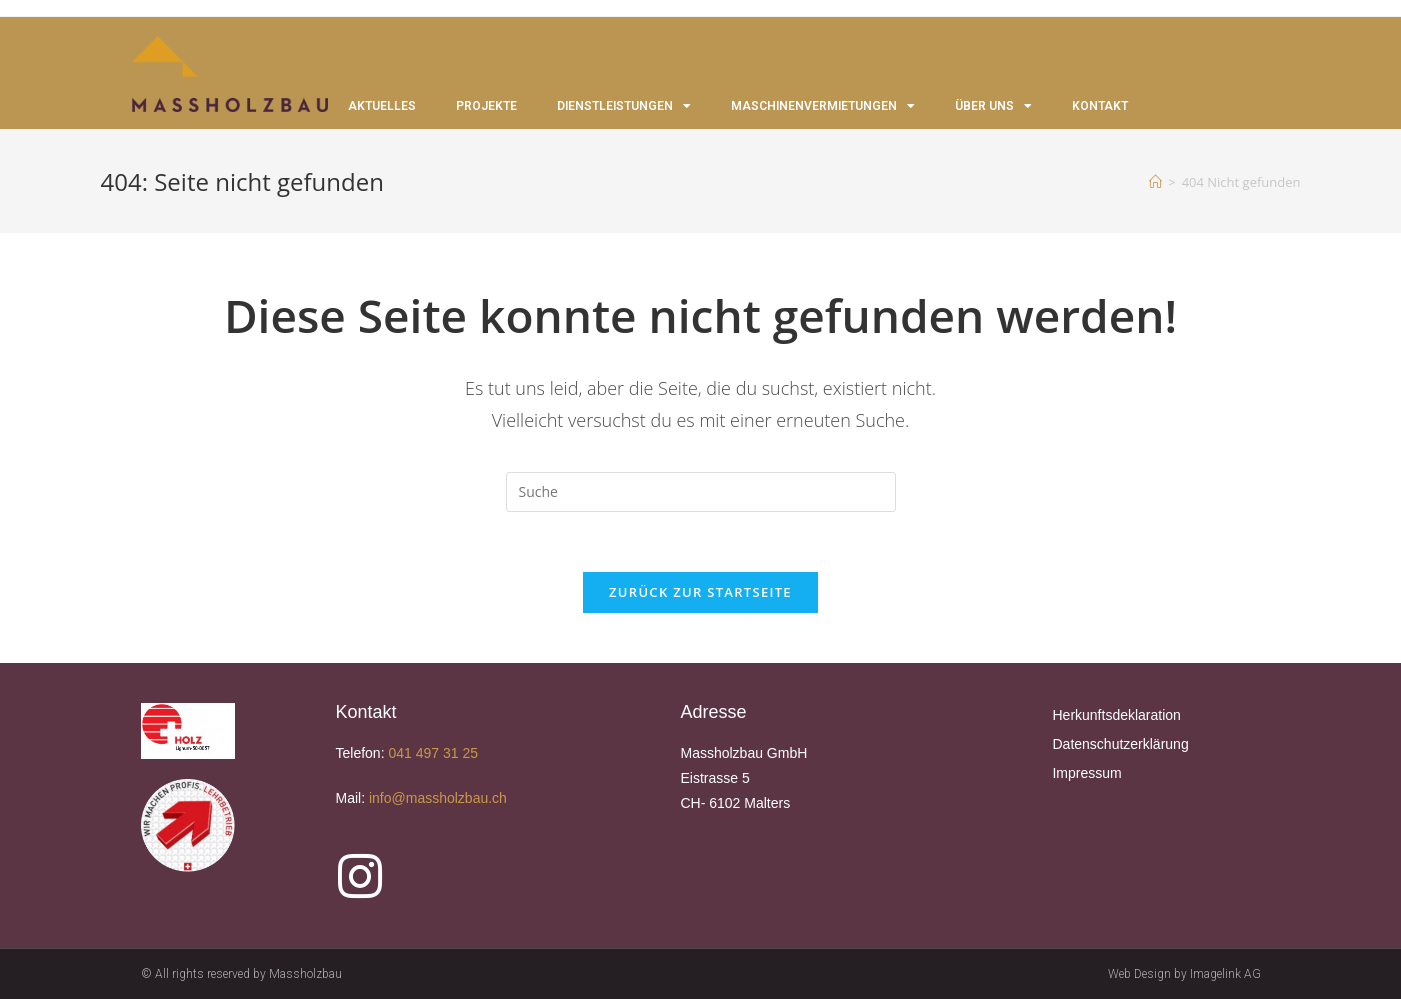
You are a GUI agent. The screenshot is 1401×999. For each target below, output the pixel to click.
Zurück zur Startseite (700, 592)
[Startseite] (1155, 182)
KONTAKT (1100, 106)
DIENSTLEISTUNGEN (624, 106)
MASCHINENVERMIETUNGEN (823, 106)
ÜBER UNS (993, 106)
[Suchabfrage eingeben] (701, 492)
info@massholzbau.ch (440, 798)
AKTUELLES (382, 106)
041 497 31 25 (433, 753)
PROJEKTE (486, 106)
